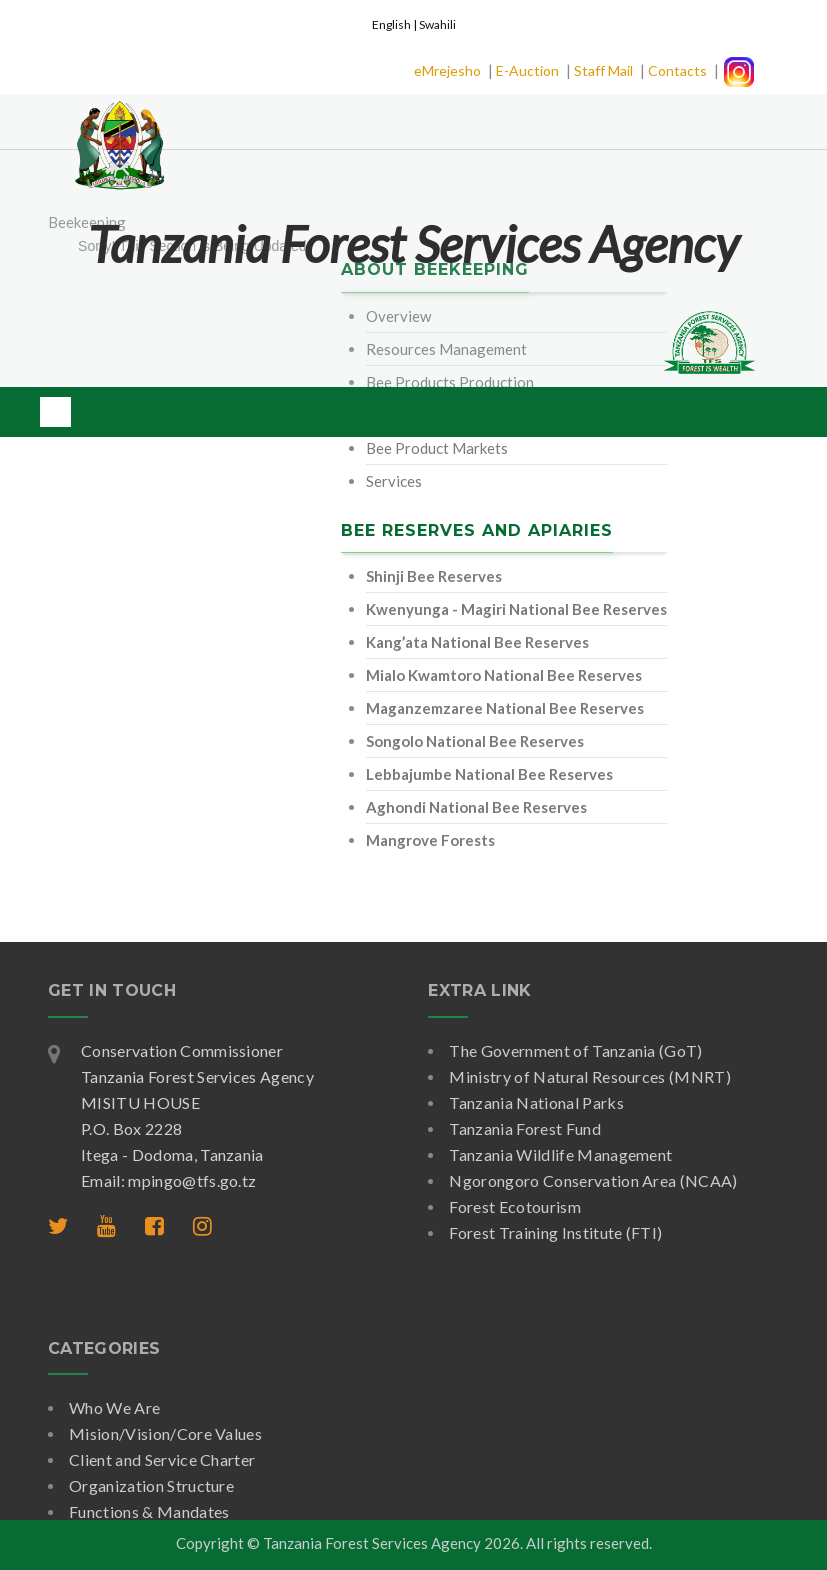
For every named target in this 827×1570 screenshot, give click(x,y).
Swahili (437, 24)
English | (395, 24)
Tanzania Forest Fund (524, 1128)
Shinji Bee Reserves (434, 576)
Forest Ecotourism (514, 1206)
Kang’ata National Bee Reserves (477, 642)
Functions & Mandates (149, 1511)
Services (394, 481)
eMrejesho (447, 70)
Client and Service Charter (162, 1459)
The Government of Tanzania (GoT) (575, 1050)
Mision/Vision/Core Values (165, 1433)
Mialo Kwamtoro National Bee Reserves (504, 675)
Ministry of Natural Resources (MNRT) (590, 1076)
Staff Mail (603, 70)
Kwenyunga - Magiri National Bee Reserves (516, 609)
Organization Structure (151, 1485)
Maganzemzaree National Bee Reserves (505, 708)
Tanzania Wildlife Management (560, 1154)
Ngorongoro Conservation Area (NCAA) (593, 1180)
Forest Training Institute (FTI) (555, 1232)
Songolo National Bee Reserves (475, 741)
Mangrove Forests (430, 840)
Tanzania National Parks (536, 1102)
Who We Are (114, 1407)
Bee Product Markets (437, 448)
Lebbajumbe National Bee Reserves (489, 774)
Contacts (677, 70)
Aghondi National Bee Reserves (476, 807)
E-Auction (527, 70)
